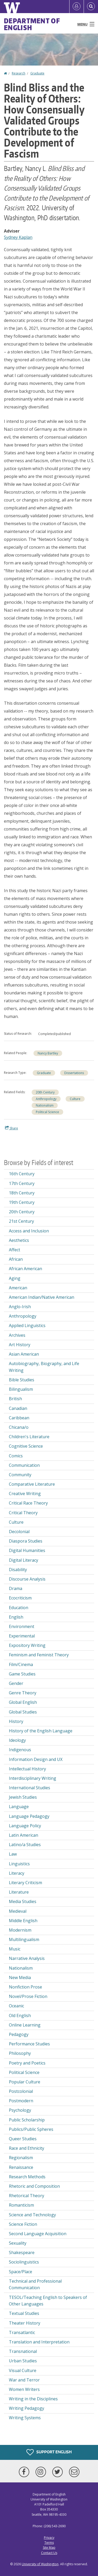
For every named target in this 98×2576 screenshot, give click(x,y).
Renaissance (21, 2167)
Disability (18, 1569)
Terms (49, 2542)
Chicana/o (18, 1427)
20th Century (45, 1092)
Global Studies (23, 1712)
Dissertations (74, 1073)
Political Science (47, 1112)
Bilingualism (21, 1389)
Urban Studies (23, 2361)
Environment (21, 1626)
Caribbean (19, 1418)
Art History (19, 1345)
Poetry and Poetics (27, 2063)
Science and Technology (32, 2215)
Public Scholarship (27, 2120)
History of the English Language (40, 1731)
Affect (14, 1250)
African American (25, 1268)
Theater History (24, 2323)
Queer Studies (23, 2139)
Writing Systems (25, 2418)
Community (20, 1475)
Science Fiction (23, 2224)
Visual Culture (22, 2370)
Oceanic (16, 2006)
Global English (23, 1702)
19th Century (21, 1202)
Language (19, 1806)
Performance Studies (29, 2044)
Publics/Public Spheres (31, 2129)
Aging (14, 1278)
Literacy (16, 1873)
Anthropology (46, 1099)
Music (14, 1949)
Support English (49, 2452)
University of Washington (40, 2564)
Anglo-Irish (20, 1306)
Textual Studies (24, 2313)
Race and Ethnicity (26, 2148)
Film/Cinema (21, 1664)
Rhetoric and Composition (34, 2186)
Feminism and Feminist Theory (39, 1655)
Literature (19, 1892)
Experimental (22, 1636)
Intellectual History (27, 1769)
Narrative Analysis (27, 1958)
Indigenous (20, 1750)
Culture (75, 1099)
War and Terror (24, 2380)
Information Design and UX (35, 1759)
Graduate (37, 73)
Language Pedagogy (29, 1816)
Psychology (20, 2110)
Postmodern (21, 2101)
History (16, 1721)
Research (18, 73)
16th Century (21, 1174)
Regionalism (21, 2157)
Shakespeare (21, 2252)
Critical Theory (23, 1513)
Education (18, 1607)
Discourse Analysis (27, 1579)
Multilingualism (24, 1939)
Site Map (49, 2547)
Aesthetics (19, 1240)
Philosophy (20, 2053)
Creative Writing (25, 1493)
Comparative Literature (32, 1484)
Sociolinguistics (24, 2262)
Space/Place (20, 2272)
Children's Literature (29, 1437)
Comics (16, 1456)
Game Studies (22, 1674)
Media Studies (22, 1901)
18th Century (21, 1193)
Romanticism (21, 2205)
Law (13, 1854)
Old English (20, 2015)
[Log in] (77, 6)
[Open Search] (91, 6)
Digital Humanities (27, 1550)
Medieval (17, 1911)
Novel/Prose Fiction (28, 1996)
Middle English (23, 1920)
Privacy (49, 2537)
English (16, 1617)
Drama (15, 1588)
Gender (16, 1683)
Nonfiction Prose (25, 1987)
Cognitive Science (26, 1446)
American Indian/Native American (41, 1297)
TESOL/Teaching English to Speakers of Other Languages (48, 2300)
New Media (20, 1977)
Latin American (23, 1835)
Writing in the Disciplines (33, 2399)
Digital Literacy (23, 1560)
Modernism (20, 1930)
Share (11, 1128)
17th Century (21, 1183)
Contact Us (49, 2553)
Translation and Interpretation (39, 2342)
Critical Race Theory (28, 1503)
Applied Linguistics (27, 1325)
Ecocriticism (20, 1598)
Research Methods (27, 2177)
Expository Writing (27, 1645)
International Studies (29, 1788)
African (16, 1259)
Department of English (32, 24)
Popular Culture (24, 2082)
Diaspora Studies (25, 1541)
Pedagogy (18, 2034)
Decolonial (19, 1531)
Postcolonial (21, 2091)
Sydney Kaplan (18, 237)
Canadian (18, 1408)
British (15, 1399)
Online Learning (25, 2025)
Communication (24, 1465)
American (18, 1288)
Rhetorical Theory (26, 2195)
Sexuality (17, 2243)
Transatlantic (22, 2332)
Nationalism (45, 1105)
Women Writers (24, 2389)
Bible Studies (21, 1380)
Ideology (17, 1740)
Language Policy (25, 1826)
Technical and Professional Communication (35, 2284)
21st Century (21, 1221)
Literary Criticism (25, 1882)
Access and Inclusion (29, 1231)
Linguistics (19, 1864)
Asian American (24, 1354)
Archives (17, 1335)
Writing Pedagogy (26, 2408)
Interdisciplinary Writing (32, 1778)
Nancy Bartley (48, 1053)
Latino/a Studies (25, 1844)
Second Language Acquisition (37, 2234)
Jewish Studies (23, 1797)
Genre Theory (22, 1693)
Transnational (23, 2351)
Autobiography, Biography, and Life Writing (44, 1367)
